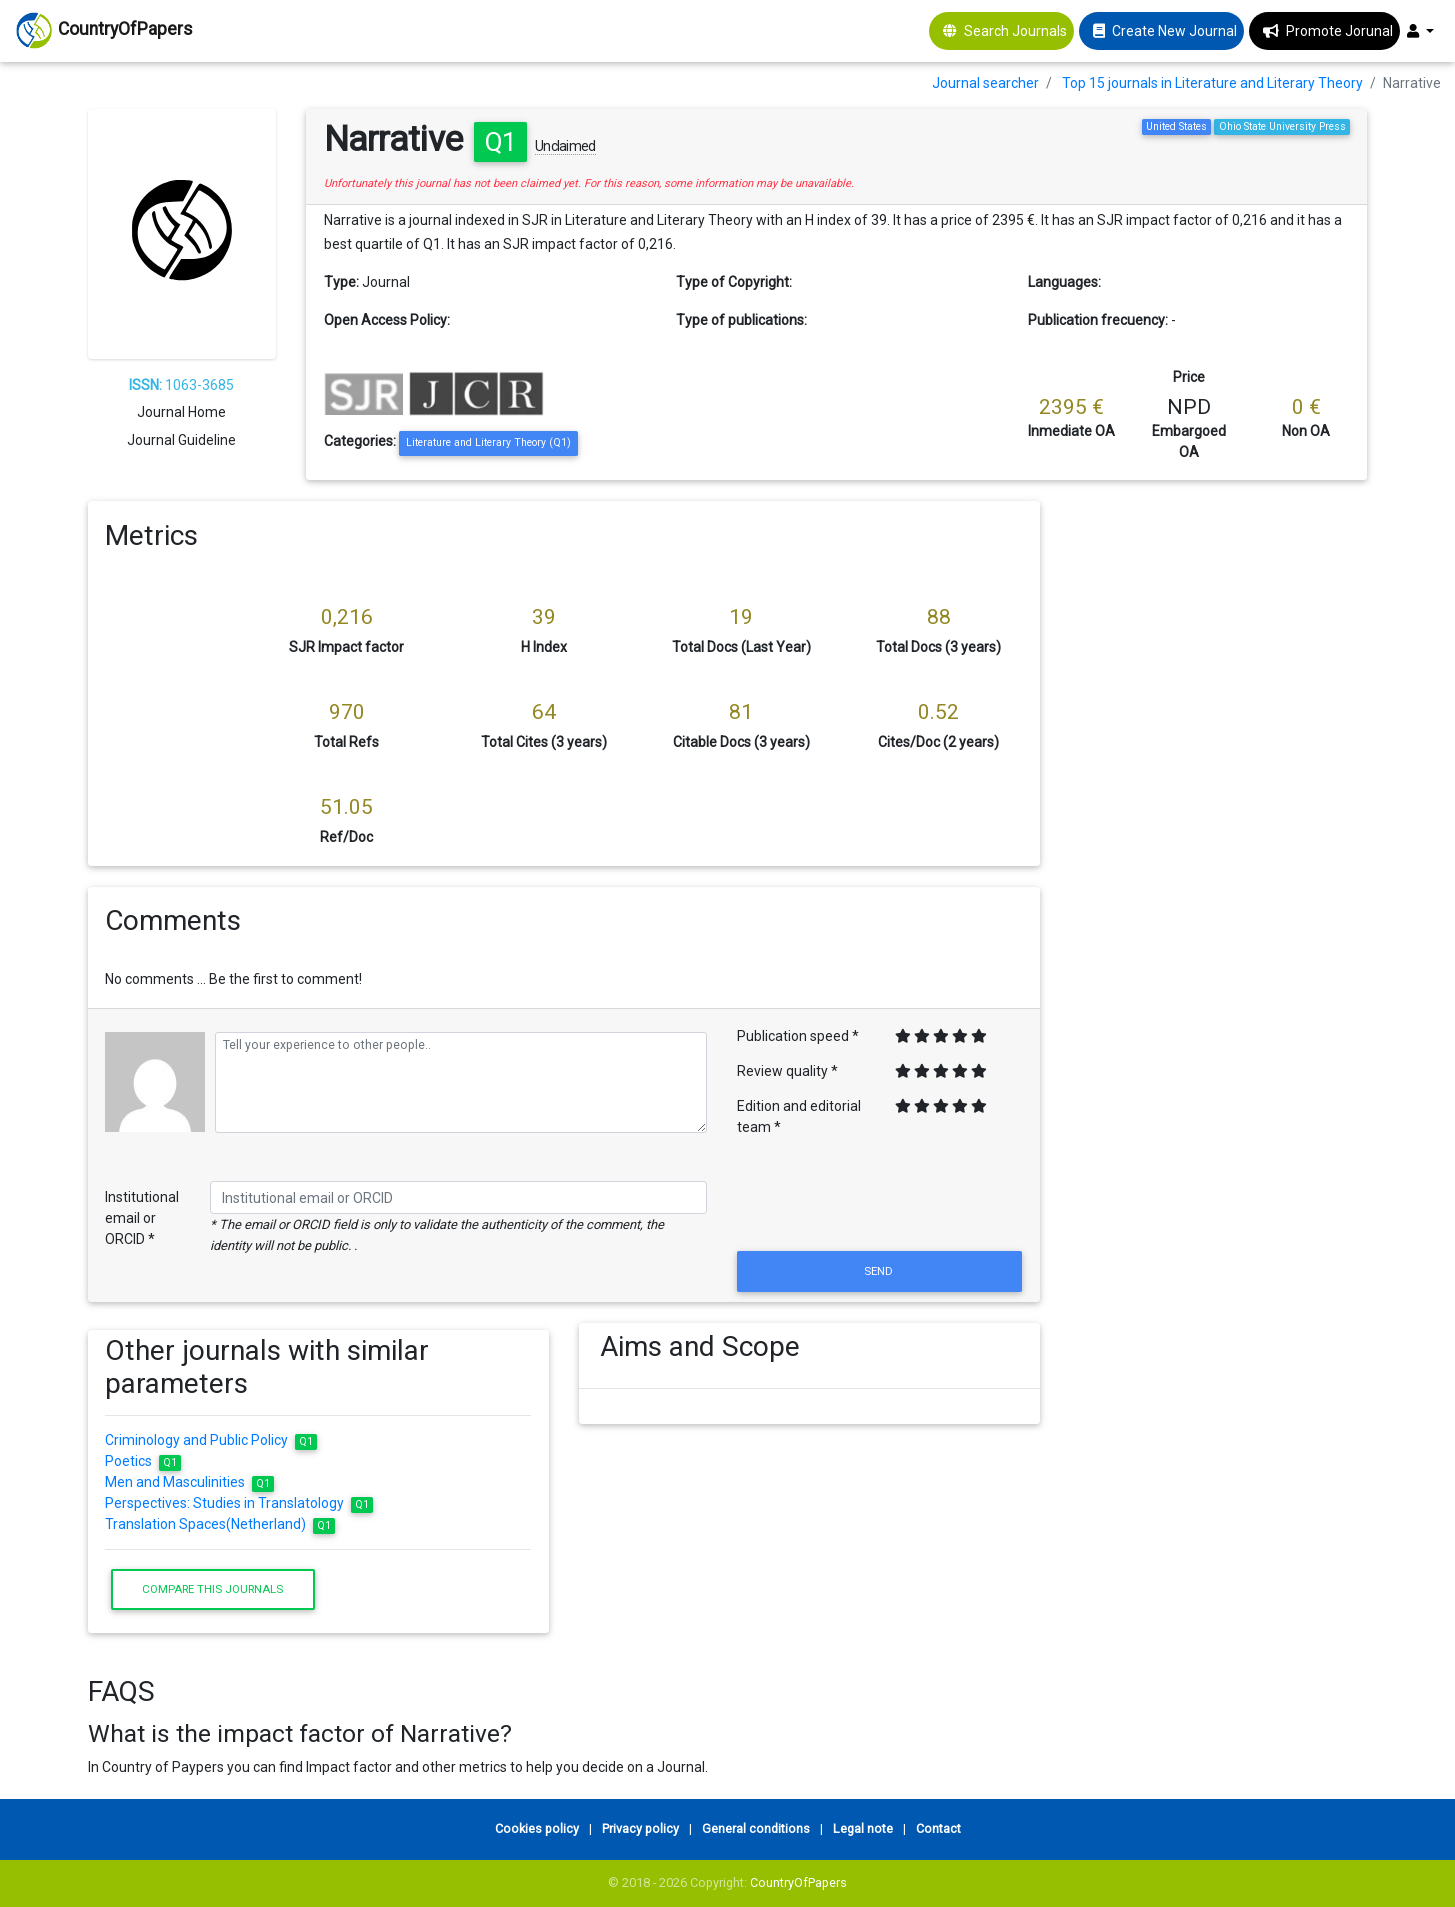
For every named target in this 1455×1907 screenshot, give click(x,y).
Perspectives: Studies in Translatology (239, 1503)
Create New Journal (1174, 31)
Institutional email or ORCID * (142, 1218)
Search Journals (1015, 31)
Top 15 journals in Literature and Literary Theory (1212, 83)
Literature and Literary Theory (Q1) (488, 442)
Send (880, 1271)
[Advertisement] (1219, 801)
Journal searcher (985, 83)
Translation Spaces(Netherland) (220, 1524)
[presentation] (880, 1198)
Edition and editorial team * (799, 1116)
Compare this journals (212, 1589)
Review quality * (787, 1071)
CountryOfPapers (798, 1882)
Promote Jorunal (1339, 31)
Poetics (143, 1461)
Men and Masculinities (189, 1482)
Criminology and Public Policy (211, 1440)
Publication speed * (798, 1036)
